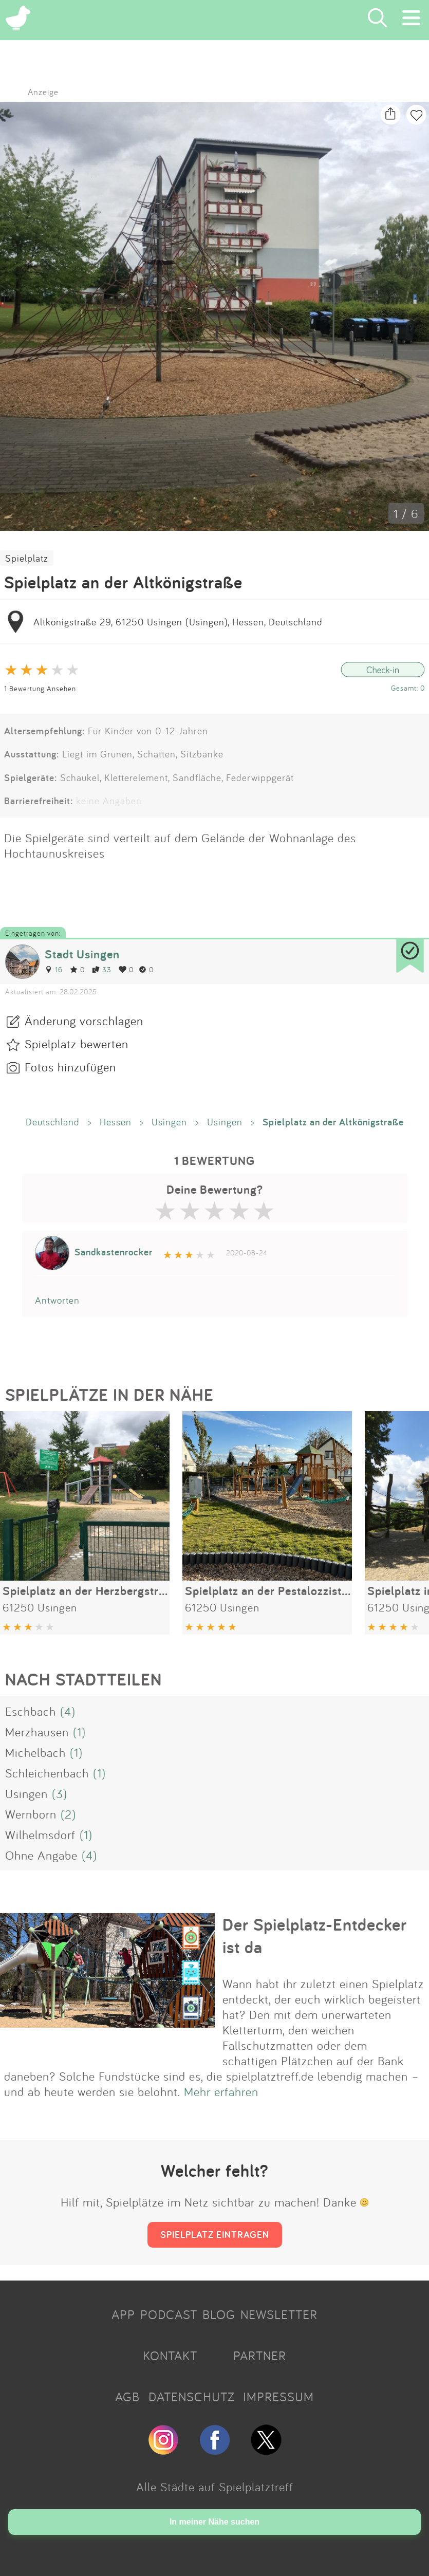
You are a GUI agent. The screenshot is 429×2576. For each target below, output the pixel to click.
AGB (127, 2396)
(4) (68, 1711)
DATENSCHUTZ (191, 2396)
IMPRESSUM (278, 2396)
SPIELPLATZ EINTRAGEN (214, 2234)
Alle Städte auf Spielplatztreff (214, 2486)
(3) (59, 1793)
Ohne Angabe (41, 1855)
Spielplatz (26, 558)
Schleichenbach (47, 1773)
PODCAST (168, 2314)
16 (54, 969)
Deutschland (53, 1122)
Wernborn (31, 1814)
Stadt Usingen (82, 954)
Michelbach (35, 1752)
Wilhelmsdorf (40, 1834)
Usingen (169, 1122)
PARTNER (259, 2355)
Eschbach (30, 1711)
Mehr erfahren (221, 2091)
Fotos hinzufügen (70, 1066)
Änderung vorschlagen (84, 1020)
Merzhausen (37, 1731)
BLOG (218, 2314)
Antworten (57, 1300)
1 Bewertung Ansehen (40, 688)
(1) (79, 1731)
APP (123, 2314)
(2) (68, 1814)
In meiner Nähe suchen (214, 2521)
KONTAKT (170, 2355)
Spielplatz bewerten (76, 1043)
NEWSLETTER (279, 2314)
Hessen (116, 1122)
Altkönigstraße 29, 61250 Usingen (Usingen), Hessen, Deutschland (178, 622)
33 (101, 969)
